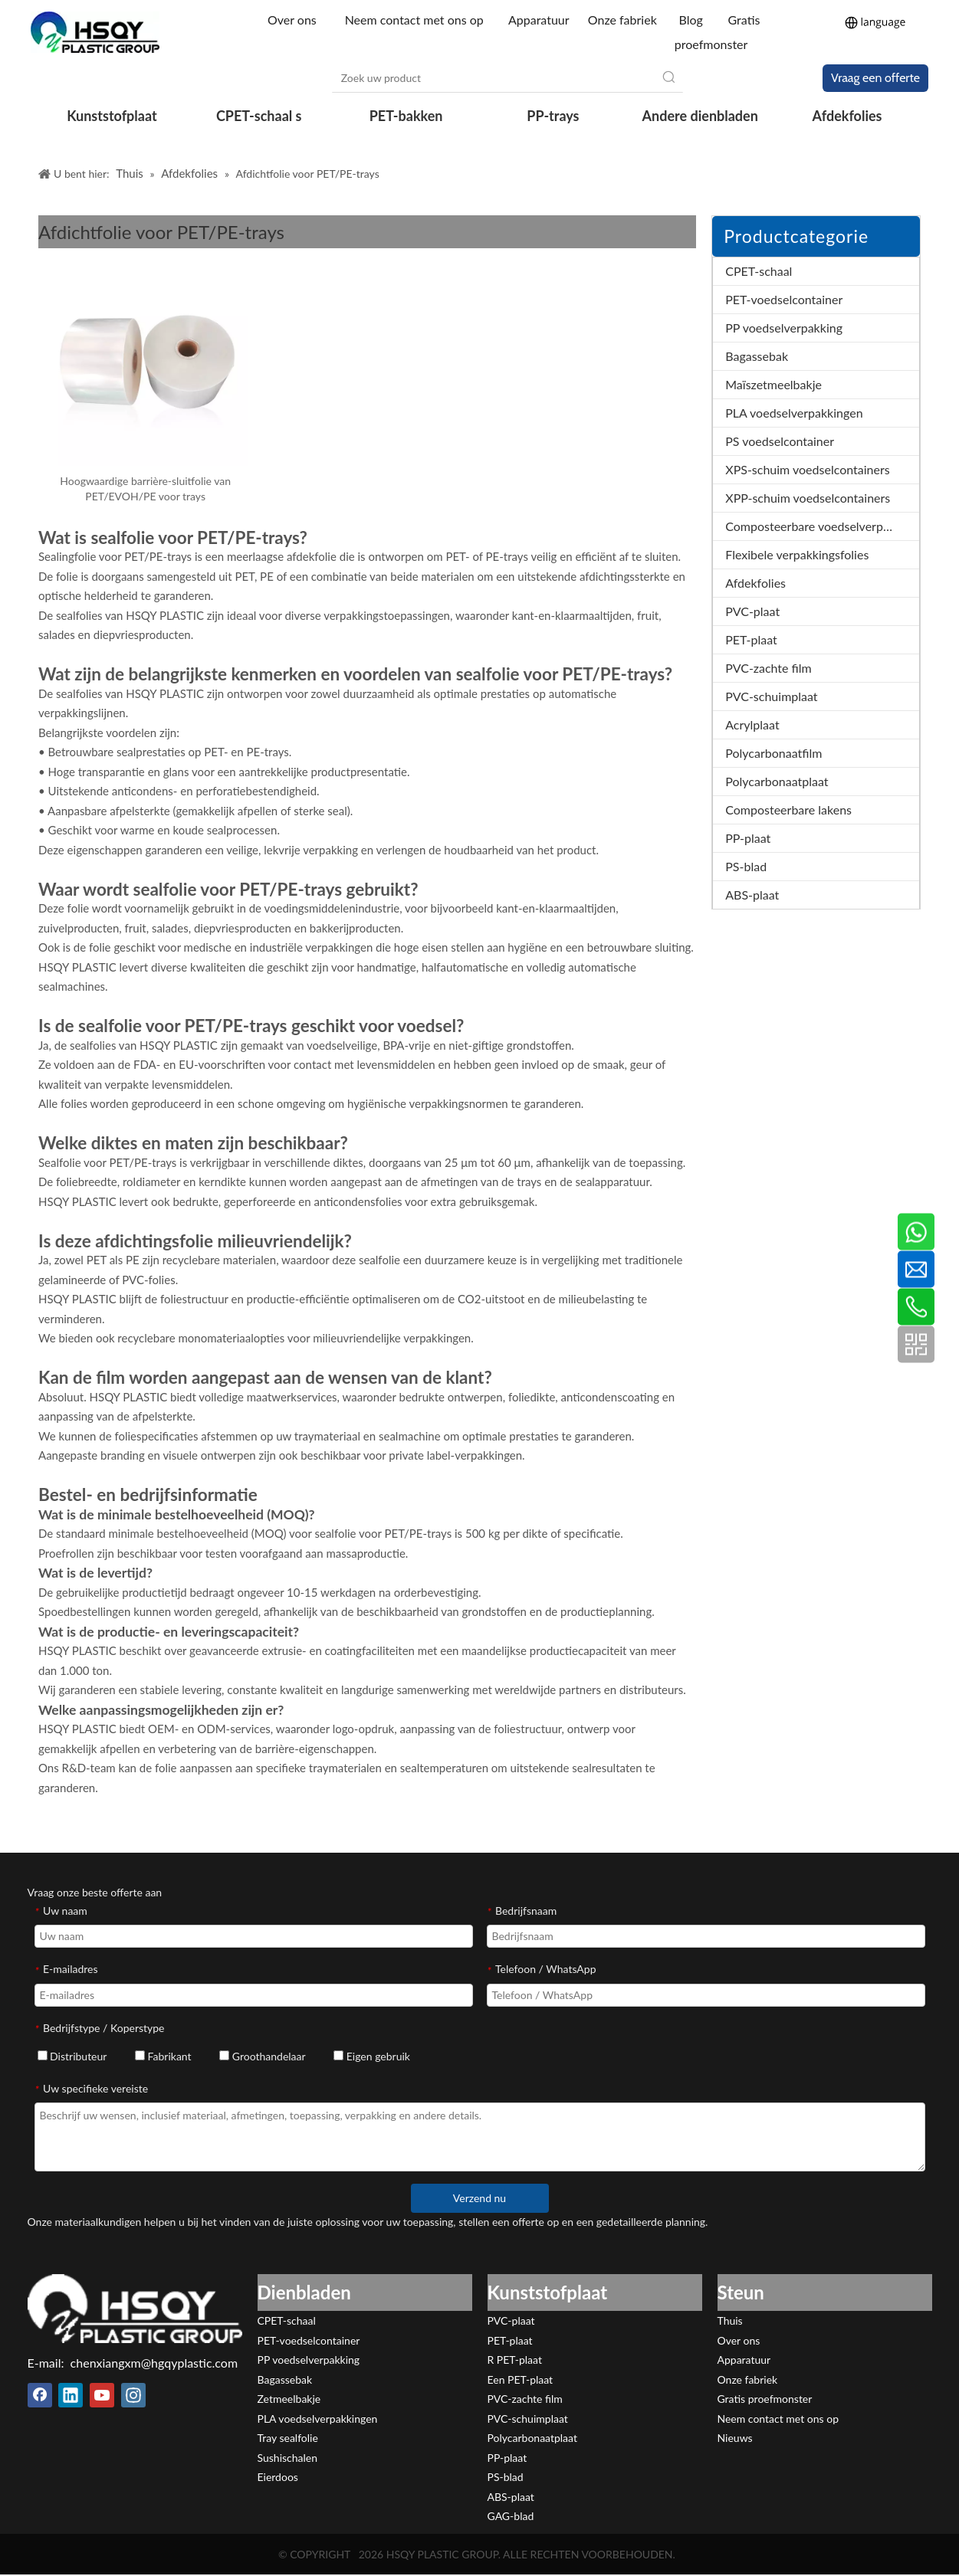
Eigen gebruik (371, 2056)
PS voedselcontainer (779, 441)
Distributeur (72, 2056)
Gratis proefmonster (765, 2398)
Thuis (730, 2320)
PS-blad (746, 866)
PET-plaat (751, 639)
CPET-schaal (758, 271)
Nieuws (735, 2437)
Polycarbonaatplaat (776, 781)
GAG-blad (511, 2515)
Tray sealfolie (288, 2437)
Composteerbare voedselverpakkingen (822, 526)
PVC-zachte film (768, 667)
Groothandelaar (262, 2056)
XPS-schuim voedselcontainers (807, 469)
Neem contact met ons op (414, 19)
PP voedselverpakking (783, 327)
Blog (690, 19)
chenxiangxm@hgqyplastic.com (154, 2362)
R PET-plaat (515, 2359)
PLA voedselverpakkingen (793, 412)
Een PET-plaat (520, 2379)
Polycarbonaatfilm (773, 753)
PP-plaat (747, 838)
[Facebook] (40, 2395)
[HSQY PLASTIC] (135, 2308)
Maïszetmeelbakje (773, 384)
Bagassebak (756, 356)
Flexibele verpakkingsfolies (797, 554)
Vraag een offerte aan (875, 81)
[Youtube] (102, 2395)
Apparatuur (538, 19)
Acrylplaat (752, 724)
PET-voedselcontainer (783, 299)
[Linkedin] (70, 2395)
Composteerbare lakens (788, 809)
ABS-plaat (752, 894)
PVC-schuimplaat (771, 696)
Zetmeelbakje (289, 2398)
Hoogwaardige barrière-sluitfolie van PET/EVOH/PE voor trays (145, 488)
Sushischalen (288, 2457)
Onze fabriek (622, 19)
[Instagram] (133, 2395)
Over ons (294, 19)
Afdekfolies (755, 582)
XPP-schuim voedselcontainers (807, 497)
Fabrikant (163, 2056)
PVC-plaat (752, 611)
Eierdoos (278, 2476)
